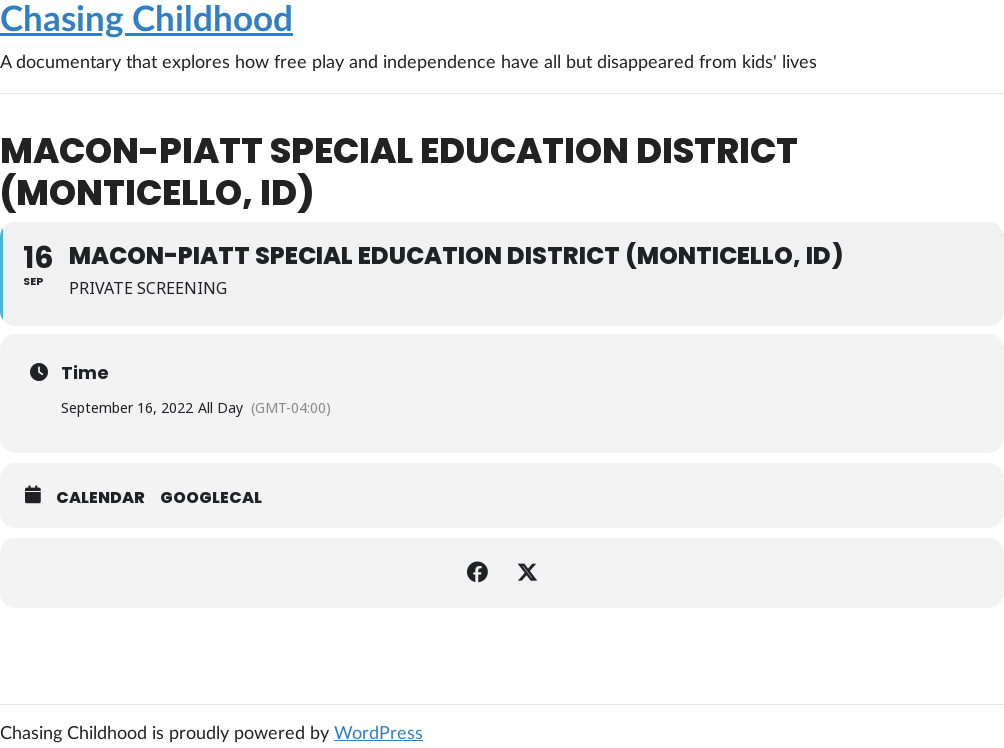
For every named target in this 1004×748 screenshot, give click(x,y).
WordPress (378, 734)
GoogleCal (211, 498)
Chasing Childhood (146, 20)
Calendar (100, 498)
